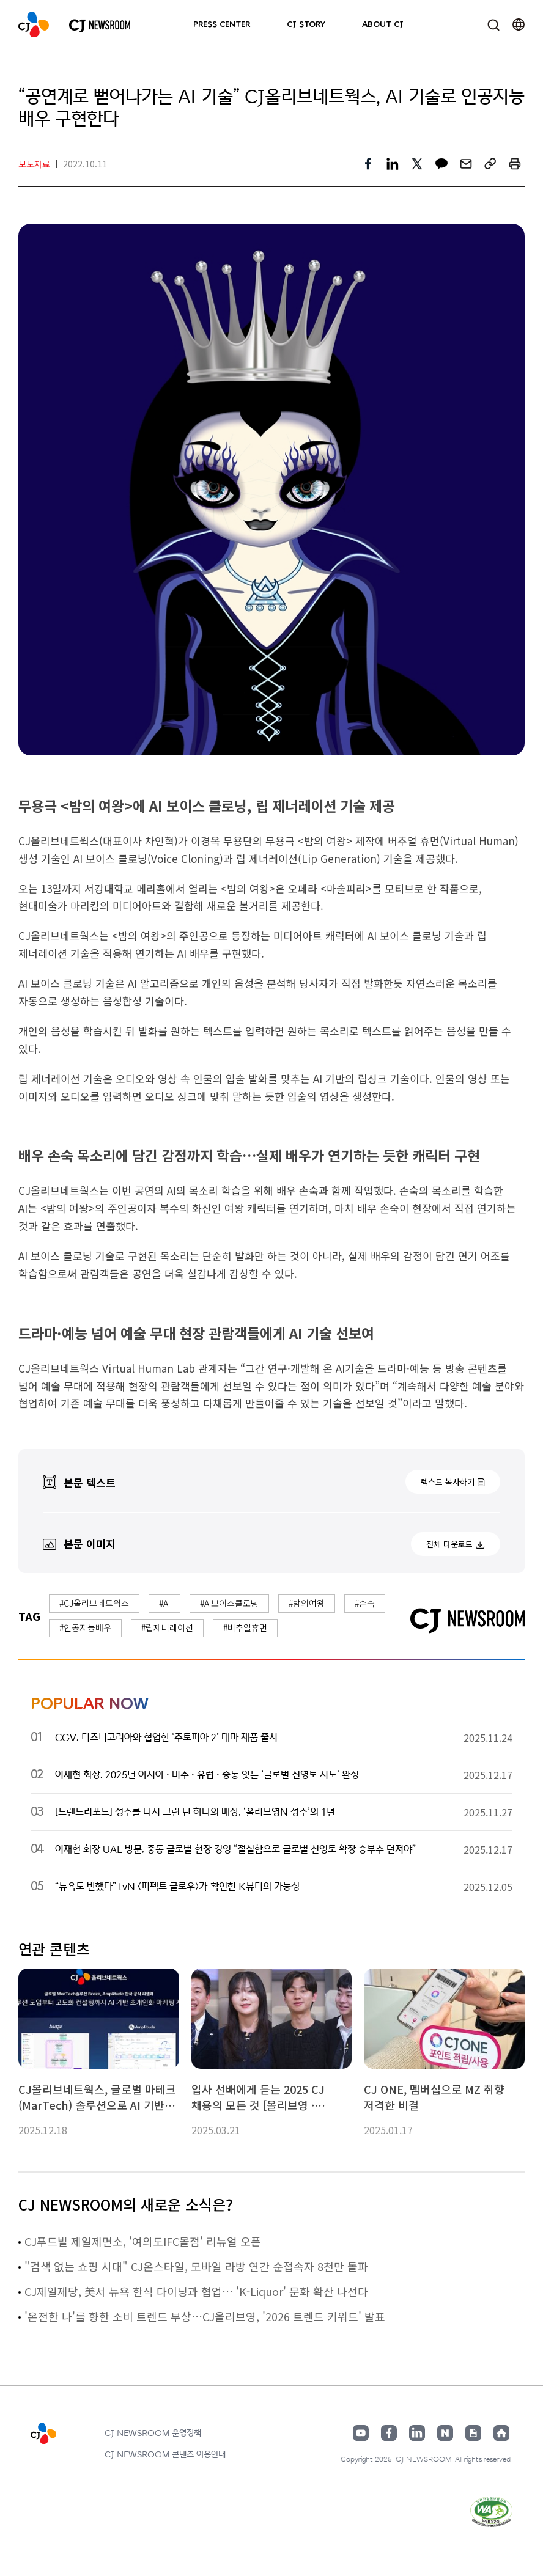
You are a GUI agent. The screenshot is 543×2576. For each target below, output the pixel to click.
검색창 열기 (493, 25)
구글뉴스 (473, 2433)
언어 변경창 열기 (518, 24)
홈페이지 (501, 2433)
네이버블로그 (445, 2433)
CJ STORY (306, 24)
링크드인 (417, 2433)
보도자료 (34, 164)
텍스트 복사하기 (448, 1482)
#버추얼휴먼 (245, 1627)
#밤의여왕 (307, 1603)
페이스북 (389, 2433)
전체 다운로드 (449, 1544)
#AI (164, 1603)
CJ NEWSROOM (33, 24)
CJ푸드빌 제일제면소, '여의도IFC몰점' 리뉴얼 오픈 (142, 2241)
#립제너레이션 (167, 1627)
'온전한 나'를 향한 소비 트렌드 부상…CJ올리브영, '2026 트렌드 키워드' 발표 (204, 2316)
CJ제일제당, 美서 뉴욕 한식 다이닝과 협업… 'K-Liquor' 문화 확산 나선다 (196, 2291)
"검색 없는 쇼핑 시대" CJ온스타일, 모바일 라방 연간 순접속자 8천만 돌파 (196, 2266)
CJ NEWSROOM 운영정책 (153, 2433)
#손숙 (365, 1603)
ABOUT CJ (383, 24)
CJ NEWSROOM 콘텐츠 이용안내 (165, 2454)
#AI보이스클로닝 (229, 1603)
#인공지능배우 (85, 1627)
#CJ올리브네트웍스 (94, 1603)
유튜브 (361, 2433)
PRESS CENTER (221, 24)
